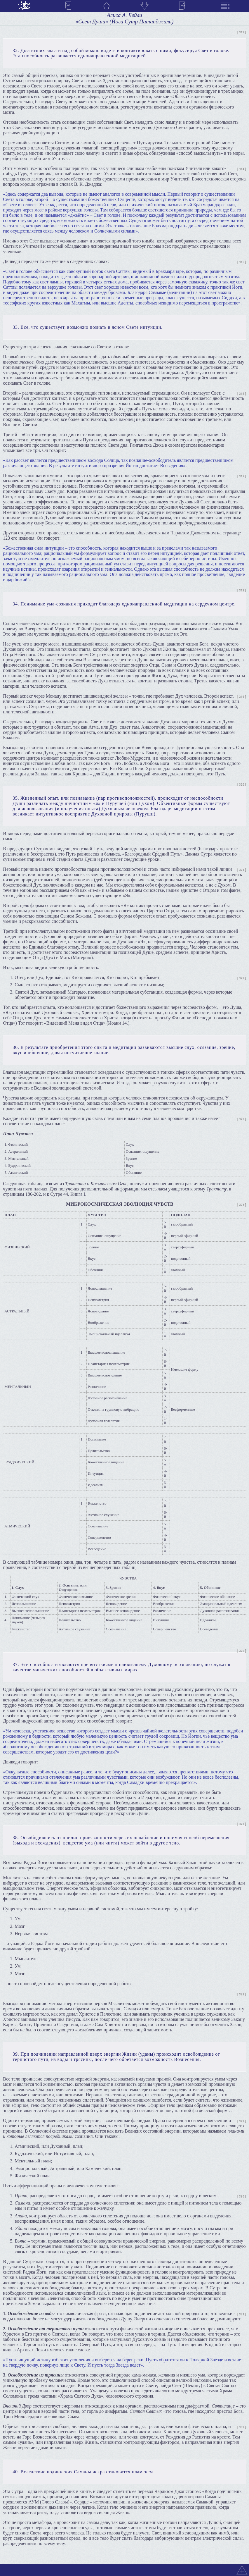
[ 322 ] (241, 978)
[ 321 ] (241, 870)
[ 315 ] (241, 262)
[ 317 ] (241, 476)
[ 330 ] (241, 2196)
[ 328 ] (241, 1994)
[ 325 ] (241, 1651)
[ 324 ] (241, 1205)
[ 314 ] (241, 169)
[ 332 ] (241, 2427)
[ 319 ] (241, 697)
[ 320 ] (241, 785)
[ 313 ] (241, 32)
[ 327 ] (241, 1824)
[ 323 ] (241, 1119)
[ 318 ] (241, 590)
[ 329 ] (241, 2121)
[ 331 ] (241, 2314)
